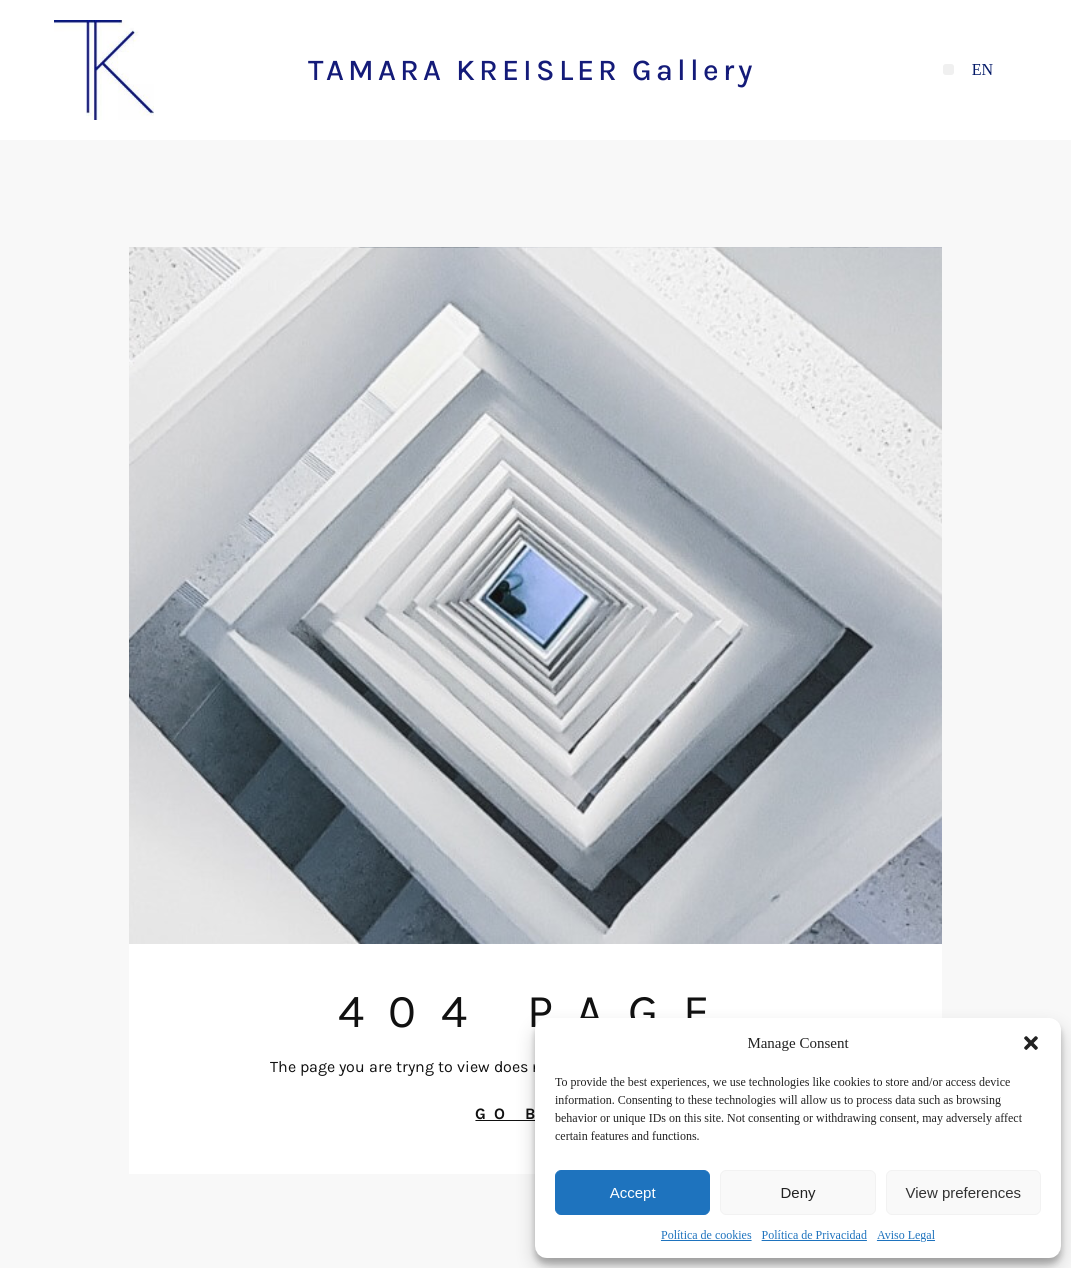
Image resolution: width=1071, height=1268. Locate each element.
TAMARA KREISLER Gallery (532, 70)
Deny (797, 1192)
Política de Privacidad (814, 1235)
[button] (1031, 1043)
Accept (633, 1192)
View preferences (964, 1192)
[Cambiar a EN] (982, 70)
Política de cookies (706, 1235)
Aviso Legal (906, 1235)
